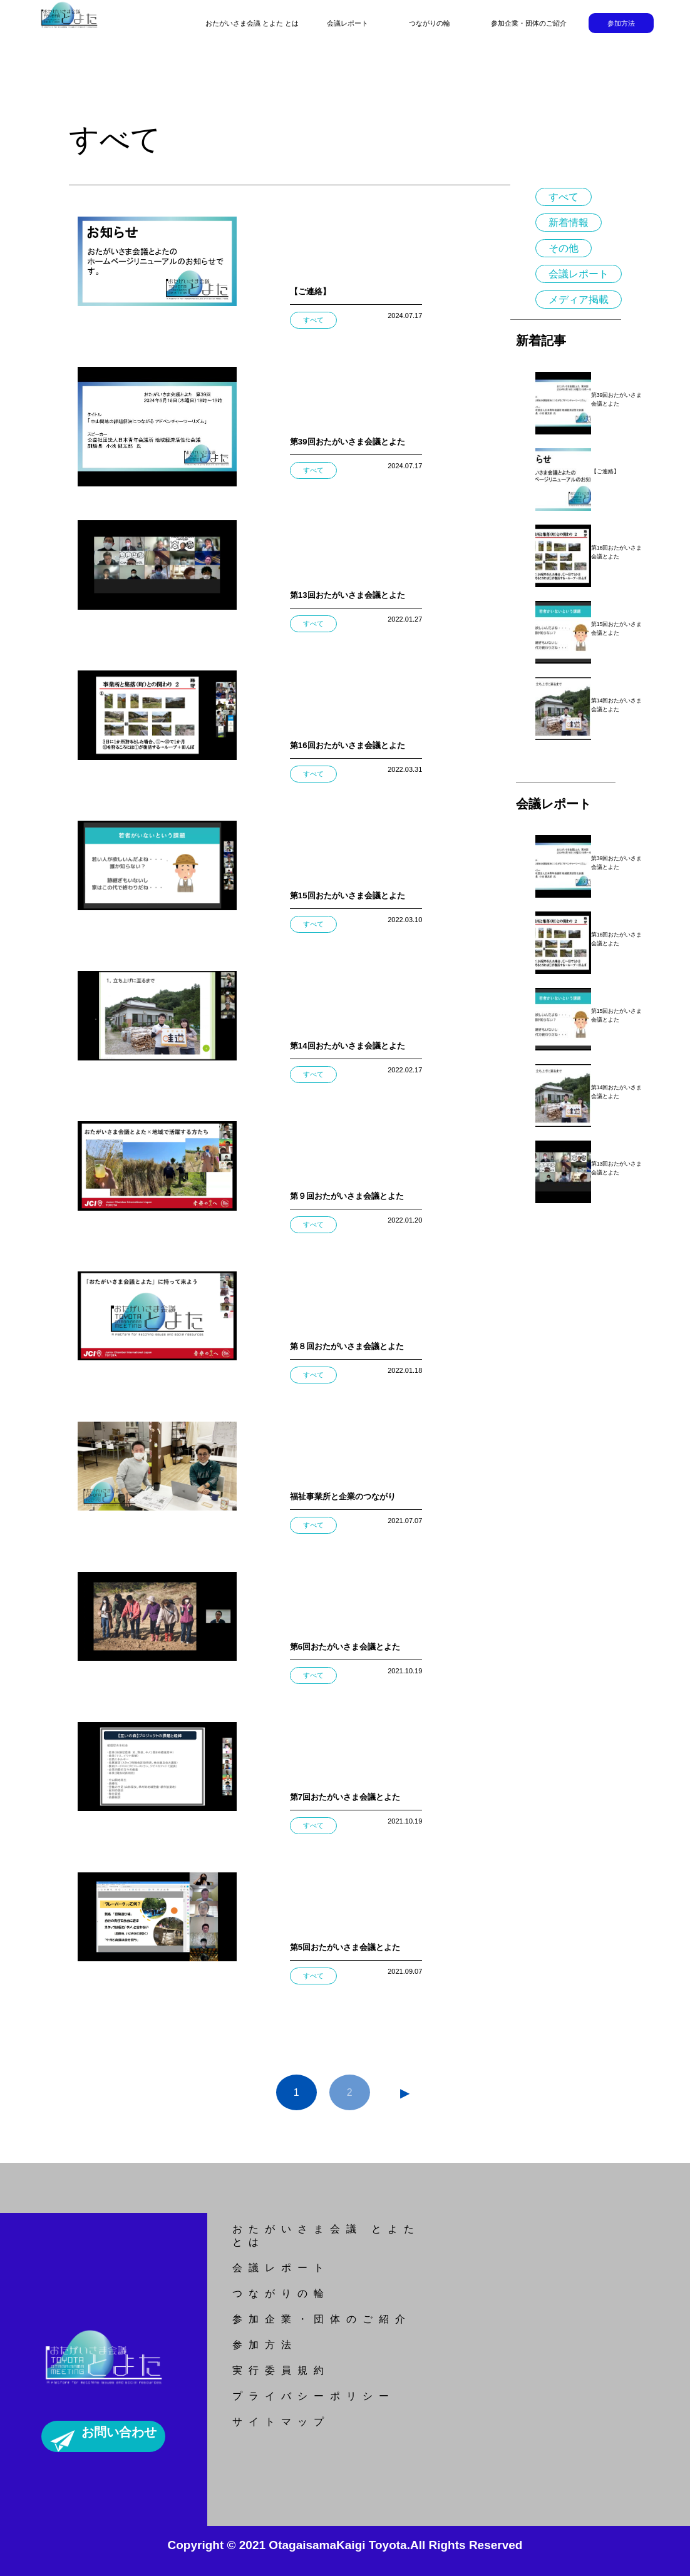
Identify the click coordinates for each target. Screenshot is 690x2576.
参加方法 (621, 23)
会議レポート (347, 23)
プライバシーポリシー (313, 2396)
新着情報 (568, 222)
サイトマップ (281, 2421)
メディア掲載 (578, 299)
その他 (563, 248)
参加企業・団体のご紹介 (529, 23)
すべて (563, 197)
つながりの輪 (429, 23)
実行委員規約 (281, 2370)
